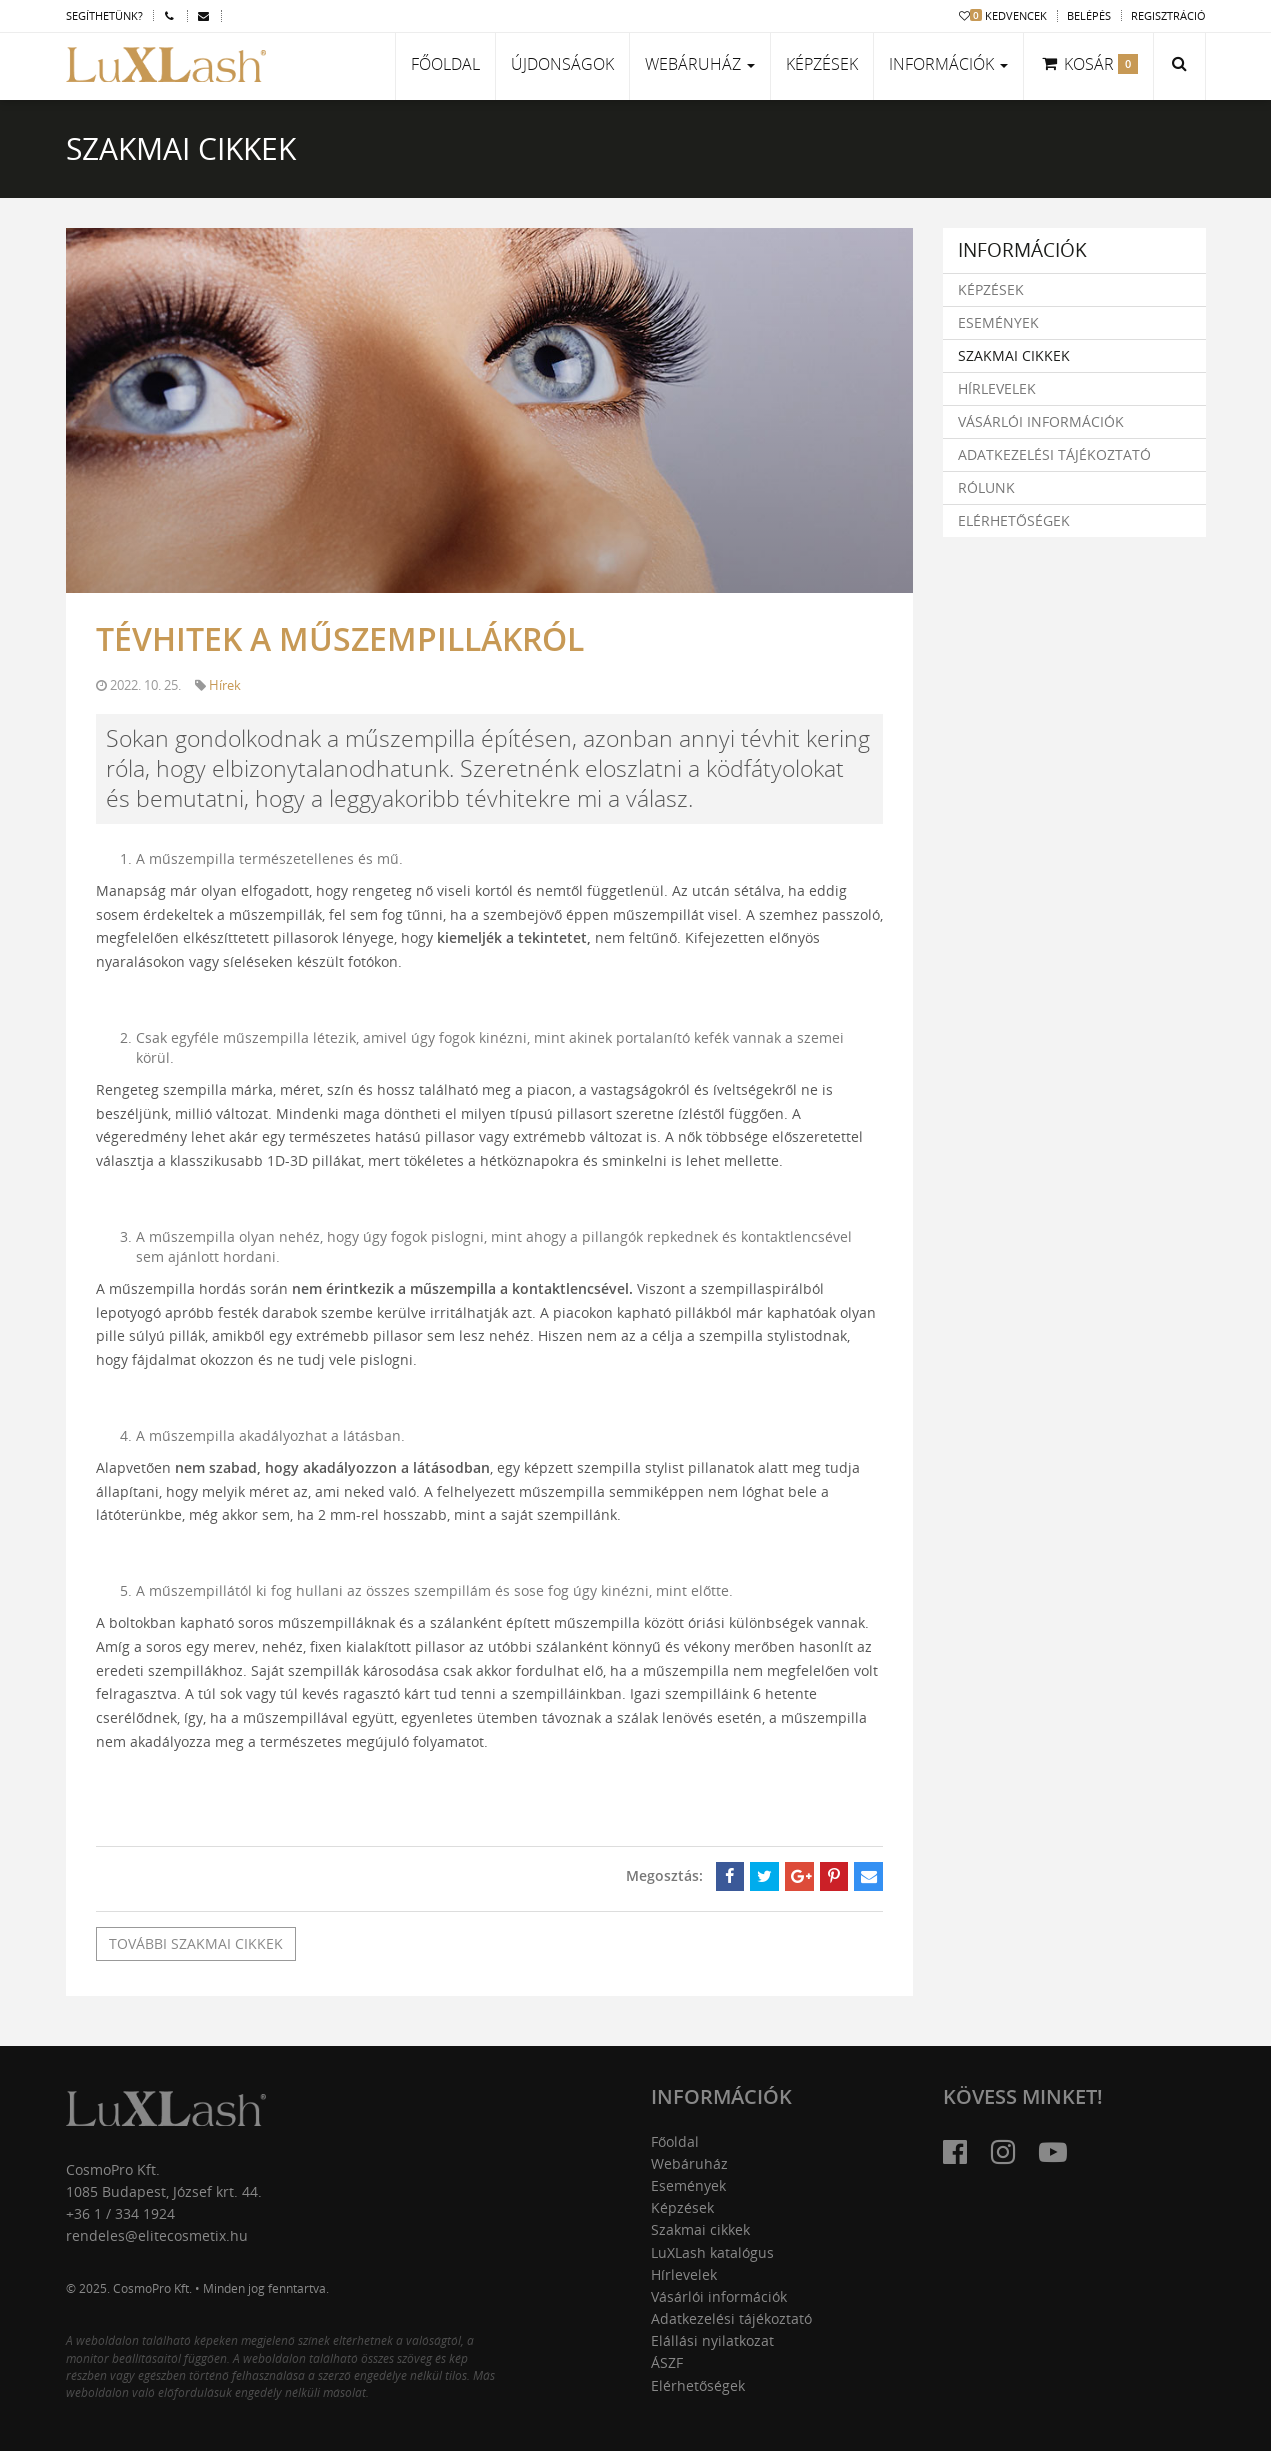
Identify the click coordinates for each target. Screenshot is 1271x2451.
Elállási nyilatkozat (712, 2340)
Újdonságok (562, 64)
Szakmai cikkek (1014, 355)
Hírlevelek (997, 388)
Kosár (1088, 64)
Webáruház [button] (700, 64)
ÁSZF (667, 2362)
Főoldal (445, 64)
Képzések (822, 64)
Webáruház (689, 2163)
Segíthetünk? (104, 15)
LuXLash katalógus (712, 2252)
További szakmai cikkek (196, 1943)
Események (998, 322)
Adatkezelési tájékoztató (1054, 454)
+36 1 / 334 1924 (120, 2213)
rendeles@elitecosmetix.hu (157, 2235)
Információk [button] (948, 64)
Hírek (225, 685)
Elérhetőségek (1014, 520)
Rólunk (986, 487)
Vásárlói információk (1041, 421)
